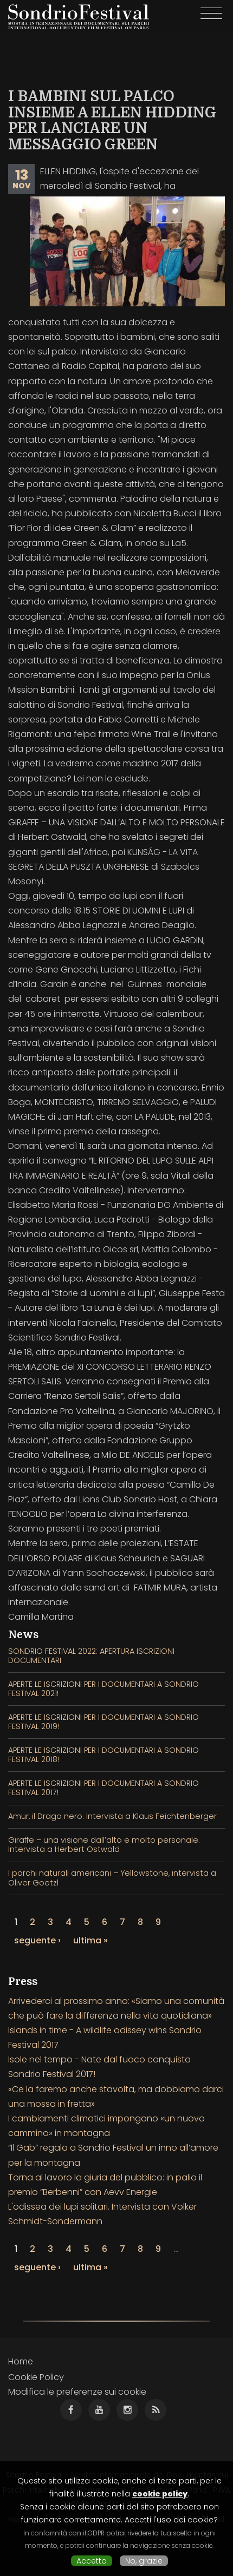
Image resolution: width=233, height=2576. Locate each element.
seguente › (37, 1940)
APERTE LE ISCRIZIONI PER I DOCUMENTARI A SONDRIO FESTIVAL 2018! (103, 1755)
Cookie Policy (36, 2377)
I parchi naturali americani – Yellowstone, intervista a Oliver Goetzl (112, 1878)
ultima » (90, 1940)
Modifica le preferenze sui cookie (77, 2392)
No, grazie (144, 2560)
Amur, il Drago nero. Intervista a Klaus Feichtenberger (112, 1816)
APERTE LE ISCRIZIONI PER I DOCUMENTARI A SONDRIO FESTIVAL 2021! (103, 1689)
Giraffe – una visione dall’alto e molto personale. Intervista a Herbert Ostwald (104, 1845)
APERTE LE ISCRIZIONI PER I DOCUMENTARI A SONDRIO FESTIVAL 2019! (103, 1722)
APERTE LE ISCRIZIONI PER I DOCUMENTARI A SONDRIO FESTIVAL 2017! (103, 1788)
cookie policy (159, 2493)
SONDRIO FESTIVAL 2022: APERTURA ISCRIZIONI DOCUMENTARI (91, 1656)
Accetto (91, 2560)
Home (20, 2361)
